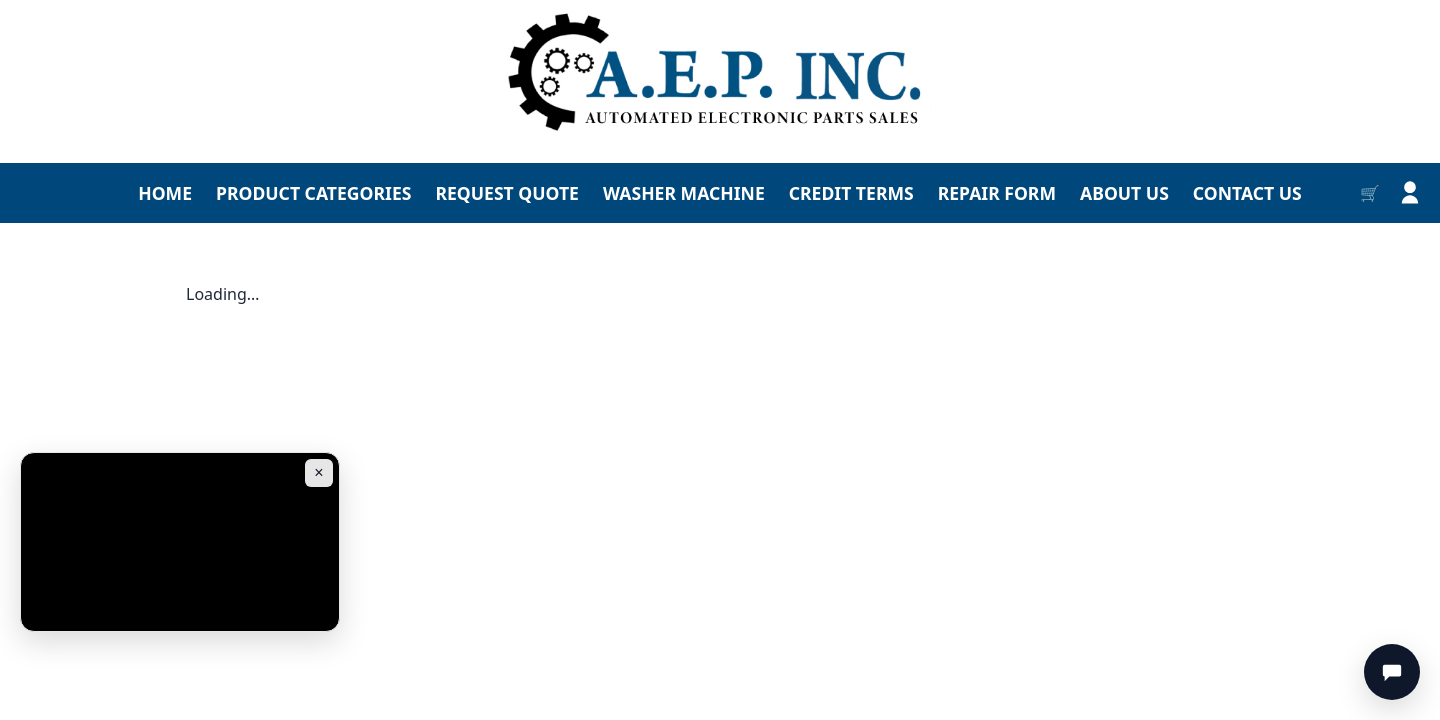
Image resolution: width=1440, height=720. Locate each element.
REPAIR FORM (997, 193)
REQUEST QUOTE (507, 193)
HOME (165, 193)
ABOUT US (1124, 193)
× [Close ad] (318, 472)
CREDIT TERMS (851, 193)
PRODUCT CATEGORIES (313, 193)
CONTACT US (1247, 193)
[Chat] (1392, 672)
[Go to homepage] (720, 73)
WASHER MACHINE (684, 193)
